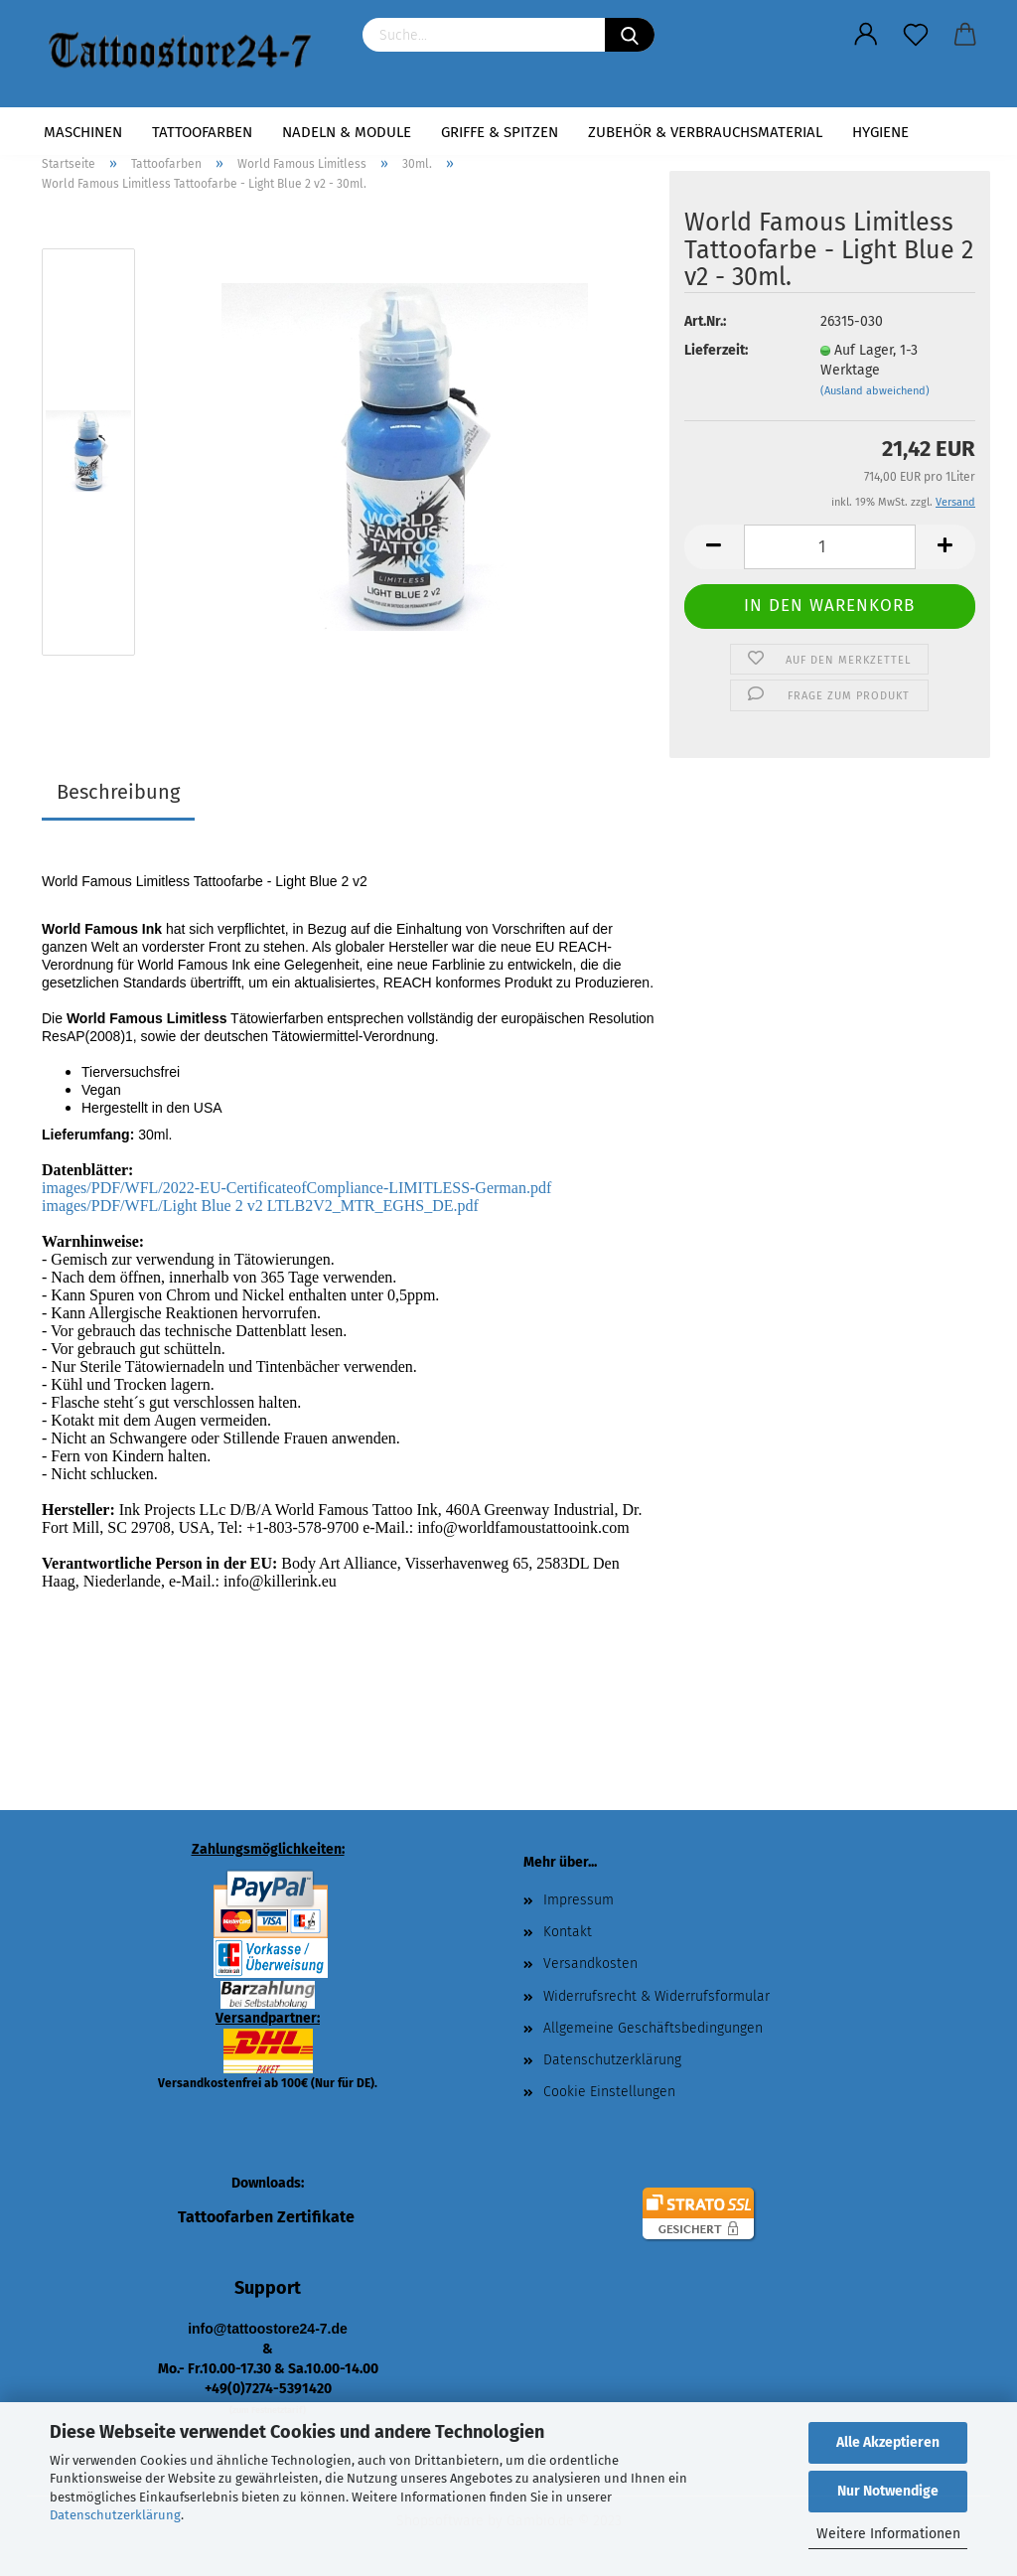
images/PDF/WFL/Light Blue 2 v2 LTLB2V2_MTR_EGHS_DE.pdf (260, 1205)
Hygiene (880, 132)
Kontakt (567, 1931)
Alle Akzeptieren (888, 2442)
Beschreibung (118, 792)
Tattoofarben (202, 132)
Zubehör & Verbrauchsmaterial (705, 132)
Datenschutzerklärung (115, 2514)
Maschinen (83, 132)
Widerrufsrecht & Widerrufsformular (656, 1996)
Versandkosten (590, 1963)
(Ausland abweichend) (875, 390)
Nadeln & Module (346, 132)
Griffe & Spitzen (499, 132)
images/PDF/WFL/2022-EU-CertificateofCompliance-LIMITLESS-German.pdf (296, 1187)
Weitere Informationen (888, 2533)
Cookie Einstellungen (609, 2091)
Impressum (578, 1900)
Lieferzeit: (716, 350)
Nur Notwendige (888, 2491)
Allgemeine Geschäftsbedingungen (653, 2028)
